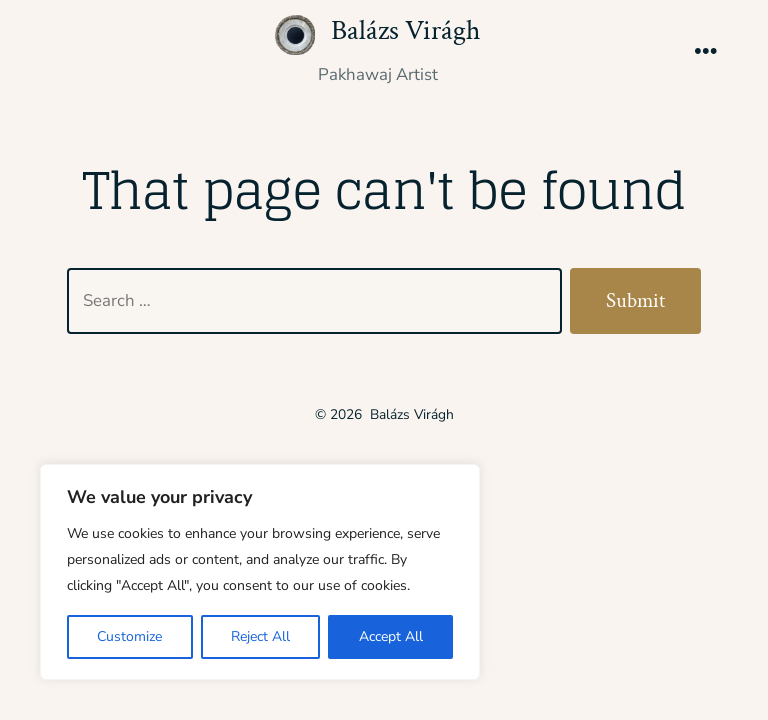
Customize (129, 636)
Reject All (260, 636)
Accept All (391, 636)
